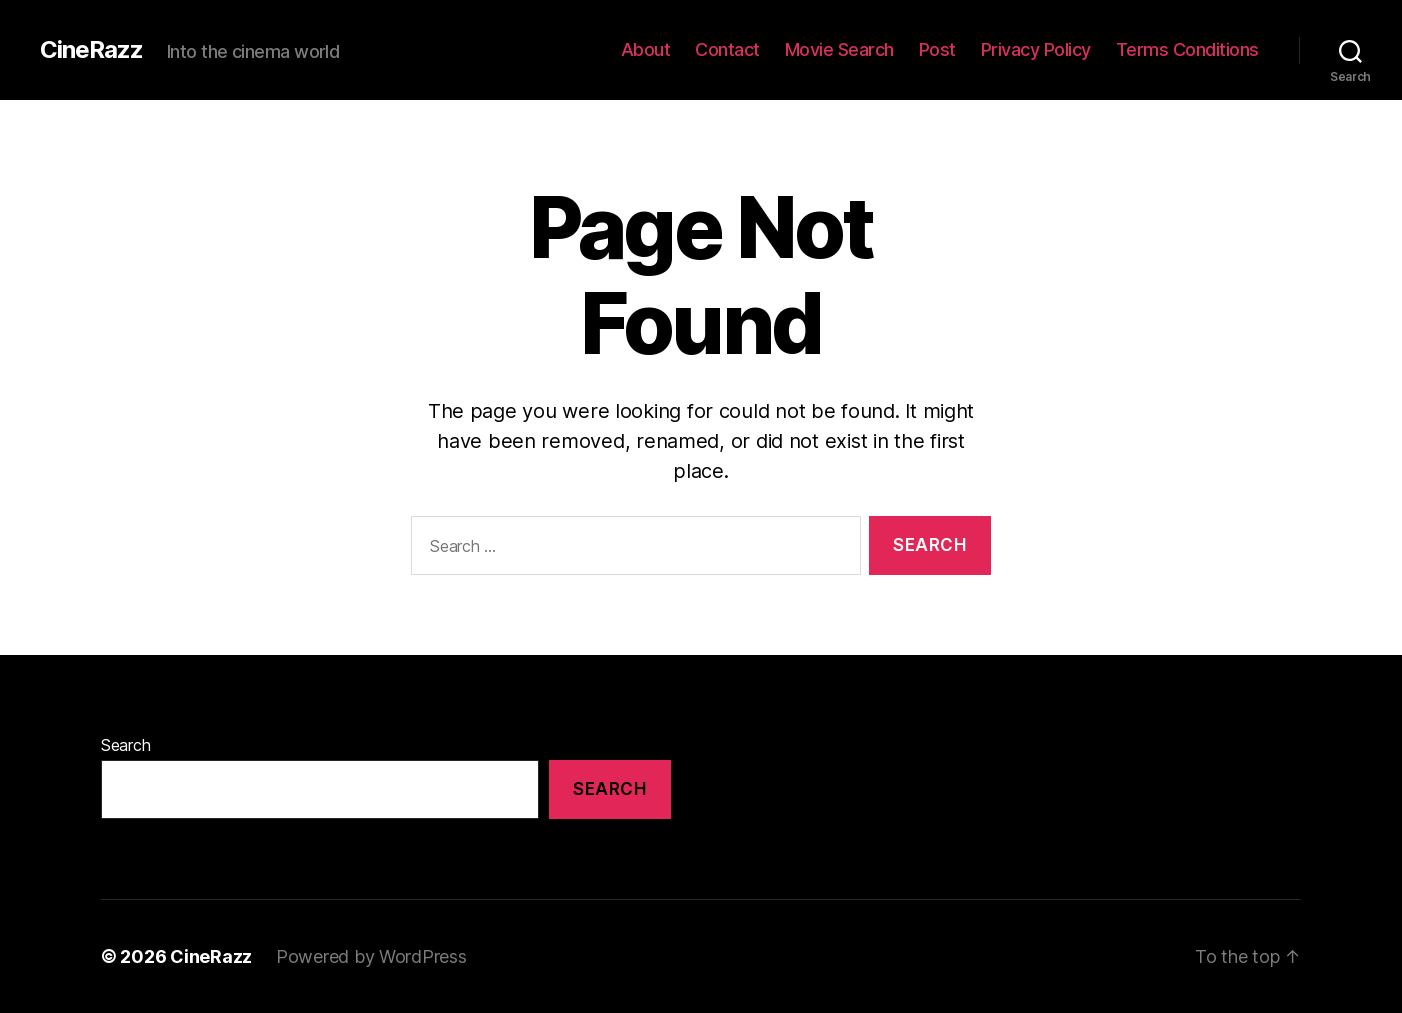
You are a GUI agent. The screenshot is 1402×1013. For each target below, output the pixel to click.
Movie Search (839, 49)
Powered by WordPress (371, 956)
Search (125, 745)
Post (937, 49)
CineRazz (91, 50)
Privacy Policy (1036, 49)
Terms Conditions (1187, 49)
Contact (727, 49)
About (646, 49)
